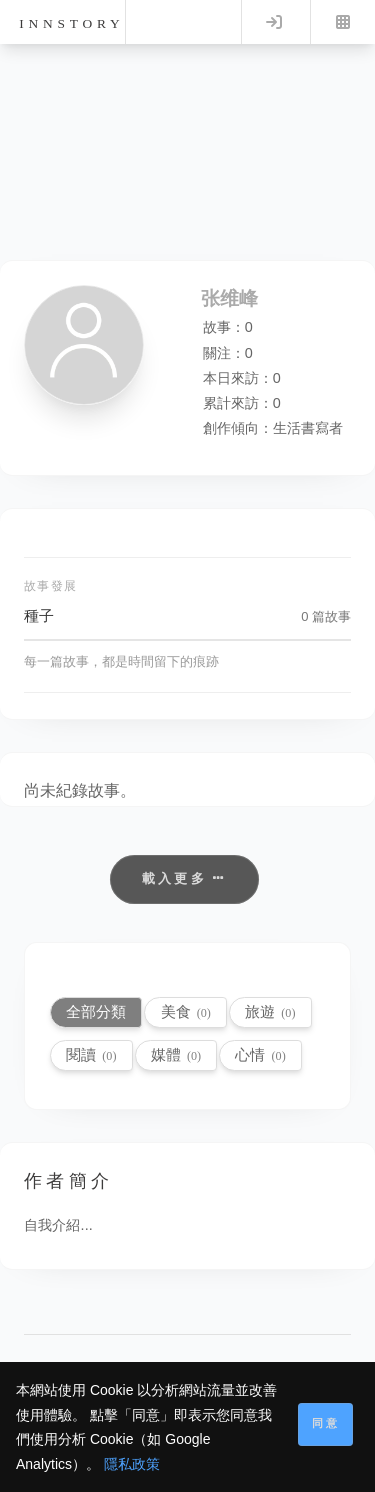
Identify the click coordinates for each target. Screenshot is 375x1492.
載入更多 (184, 878)
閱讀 (91, 1054)
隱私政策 (132, 1464)
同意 (326, 1423)
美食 (186, 1011)
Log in (274, 22)
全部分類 (96, 1011)
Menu (343, 22)
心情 (260, 1054)
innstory (71, 23)
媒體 (176, 1054)
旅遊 (270, 1011)
